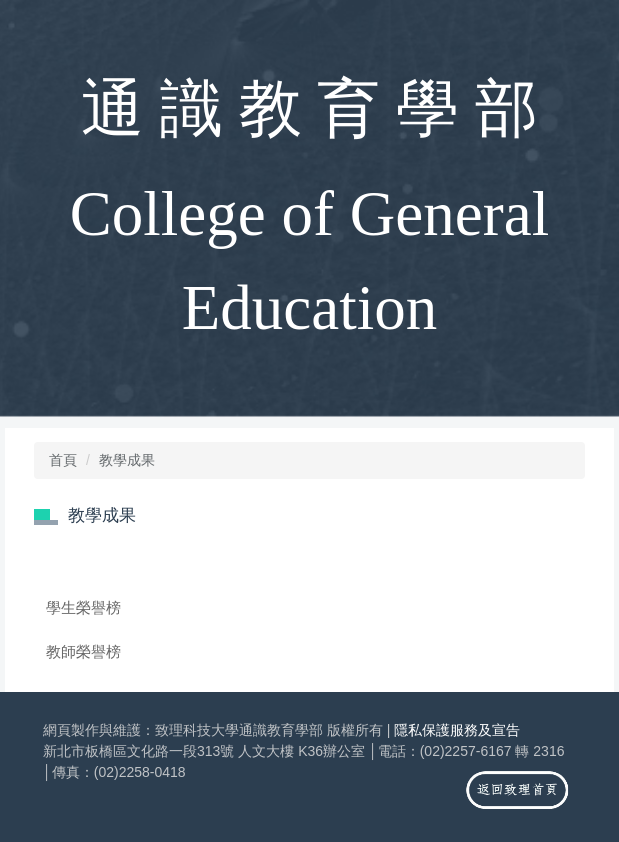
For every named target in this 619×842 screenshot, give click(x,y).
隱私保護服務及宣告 (457, 730)
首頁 (63, 460)
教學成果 (127, 460)
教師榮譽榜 (83, 651)
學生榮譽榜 (83, 607)
